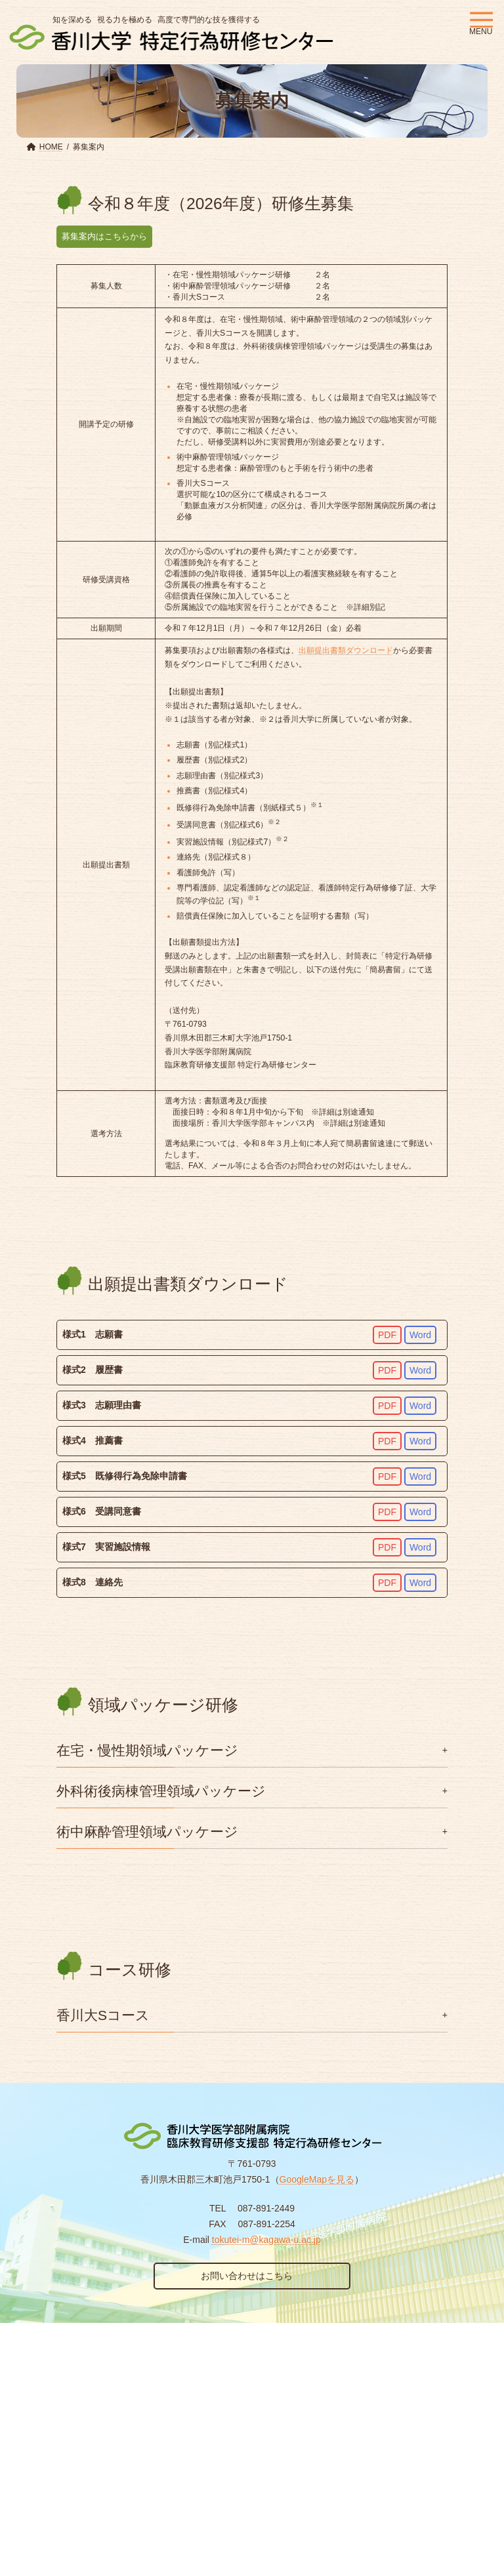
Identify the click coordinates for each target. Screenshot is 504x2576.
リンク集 (134, 2358)
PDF (387, 1335)
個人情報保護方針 (61, 2358)
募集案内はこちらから (108, 236)
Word (420, 1335)
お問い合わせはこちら (247, 2275)
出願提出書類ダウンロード (346, 650)
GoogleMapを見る (317, 2179)
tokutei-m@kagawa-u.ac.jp (266, 2239)
